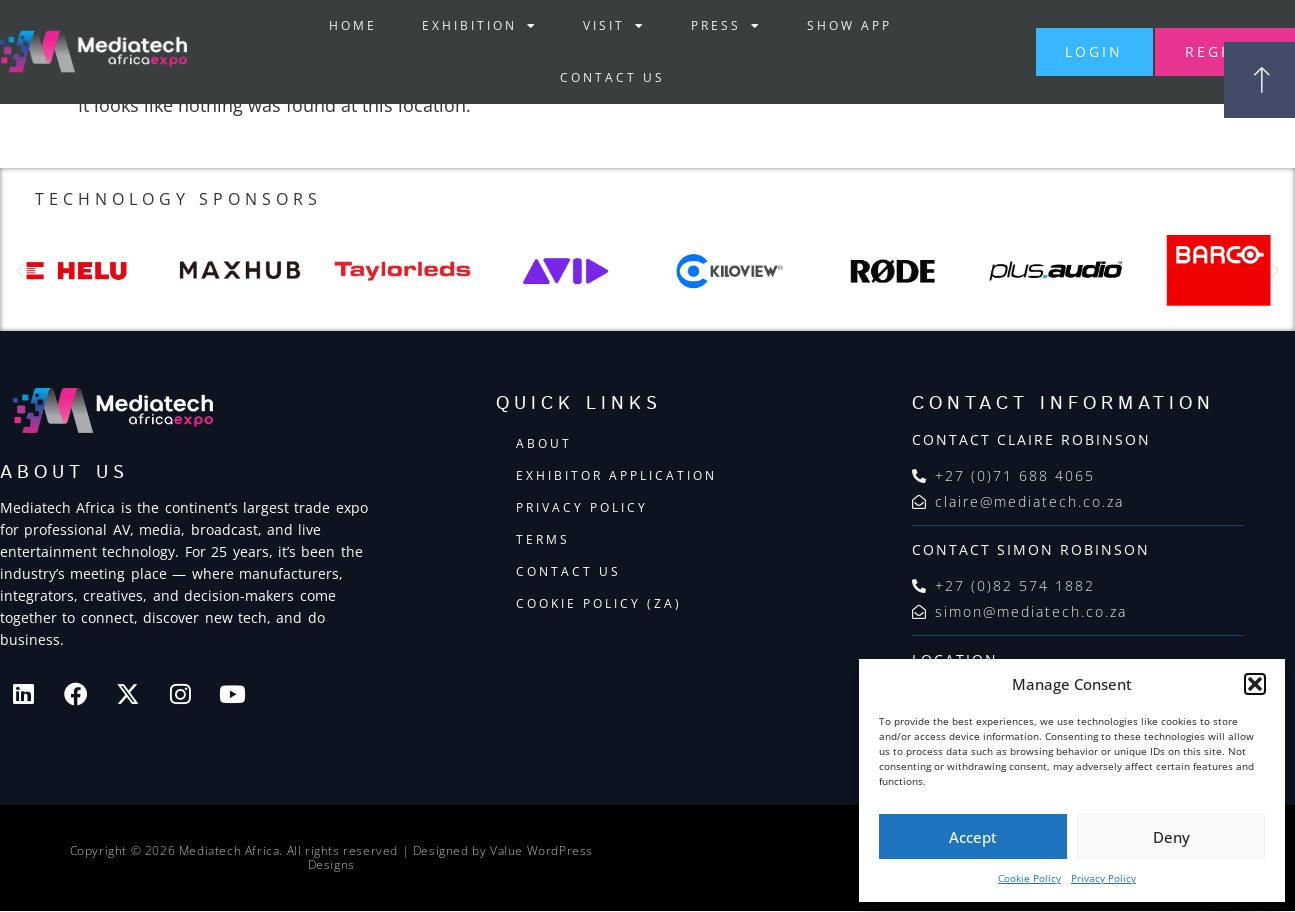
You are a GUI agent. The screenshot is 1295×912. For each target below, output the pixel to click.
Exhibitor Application (616, 476)
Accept (973, 837)
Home (334, 25)
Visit (595, 26)
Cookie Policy (1029, 878)
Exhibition (461, 26)
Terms (543, 540)
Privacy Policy (1103, 878)
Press (707, 26)
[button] (1255, 684)
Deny (1171, 837)
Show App (830, 25)
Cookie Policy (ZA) (599, 604)
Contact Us (593, 77)
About (544, 444)
